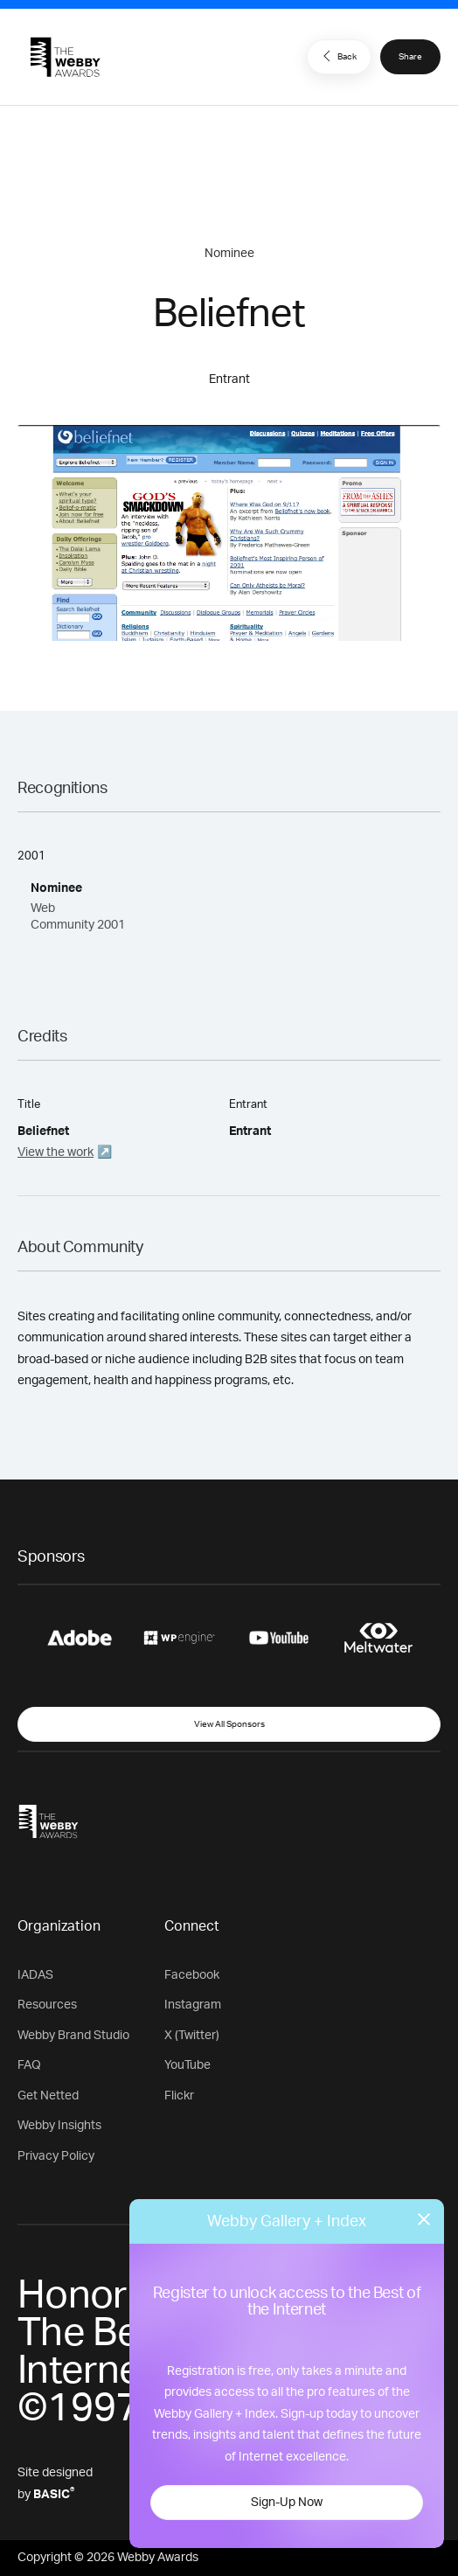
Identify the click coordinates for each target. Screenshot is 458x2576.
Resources (47, 2005)
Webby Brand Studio (73, 2035)
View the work (55, 1152)
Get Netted (48, 2096)
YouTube (187, 2065)
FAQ (29, 2065)
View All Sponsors (229, 1724)
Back (337, 56)
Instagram (192, 2005)
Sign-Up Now (287, 2502)
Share (410, 56)
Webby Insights (59, 2126)
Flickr (179, 2096)
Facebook (191, 1975)
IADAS (35, 1975)
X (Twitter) (191, 2035)
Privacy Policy (55, 2156)
